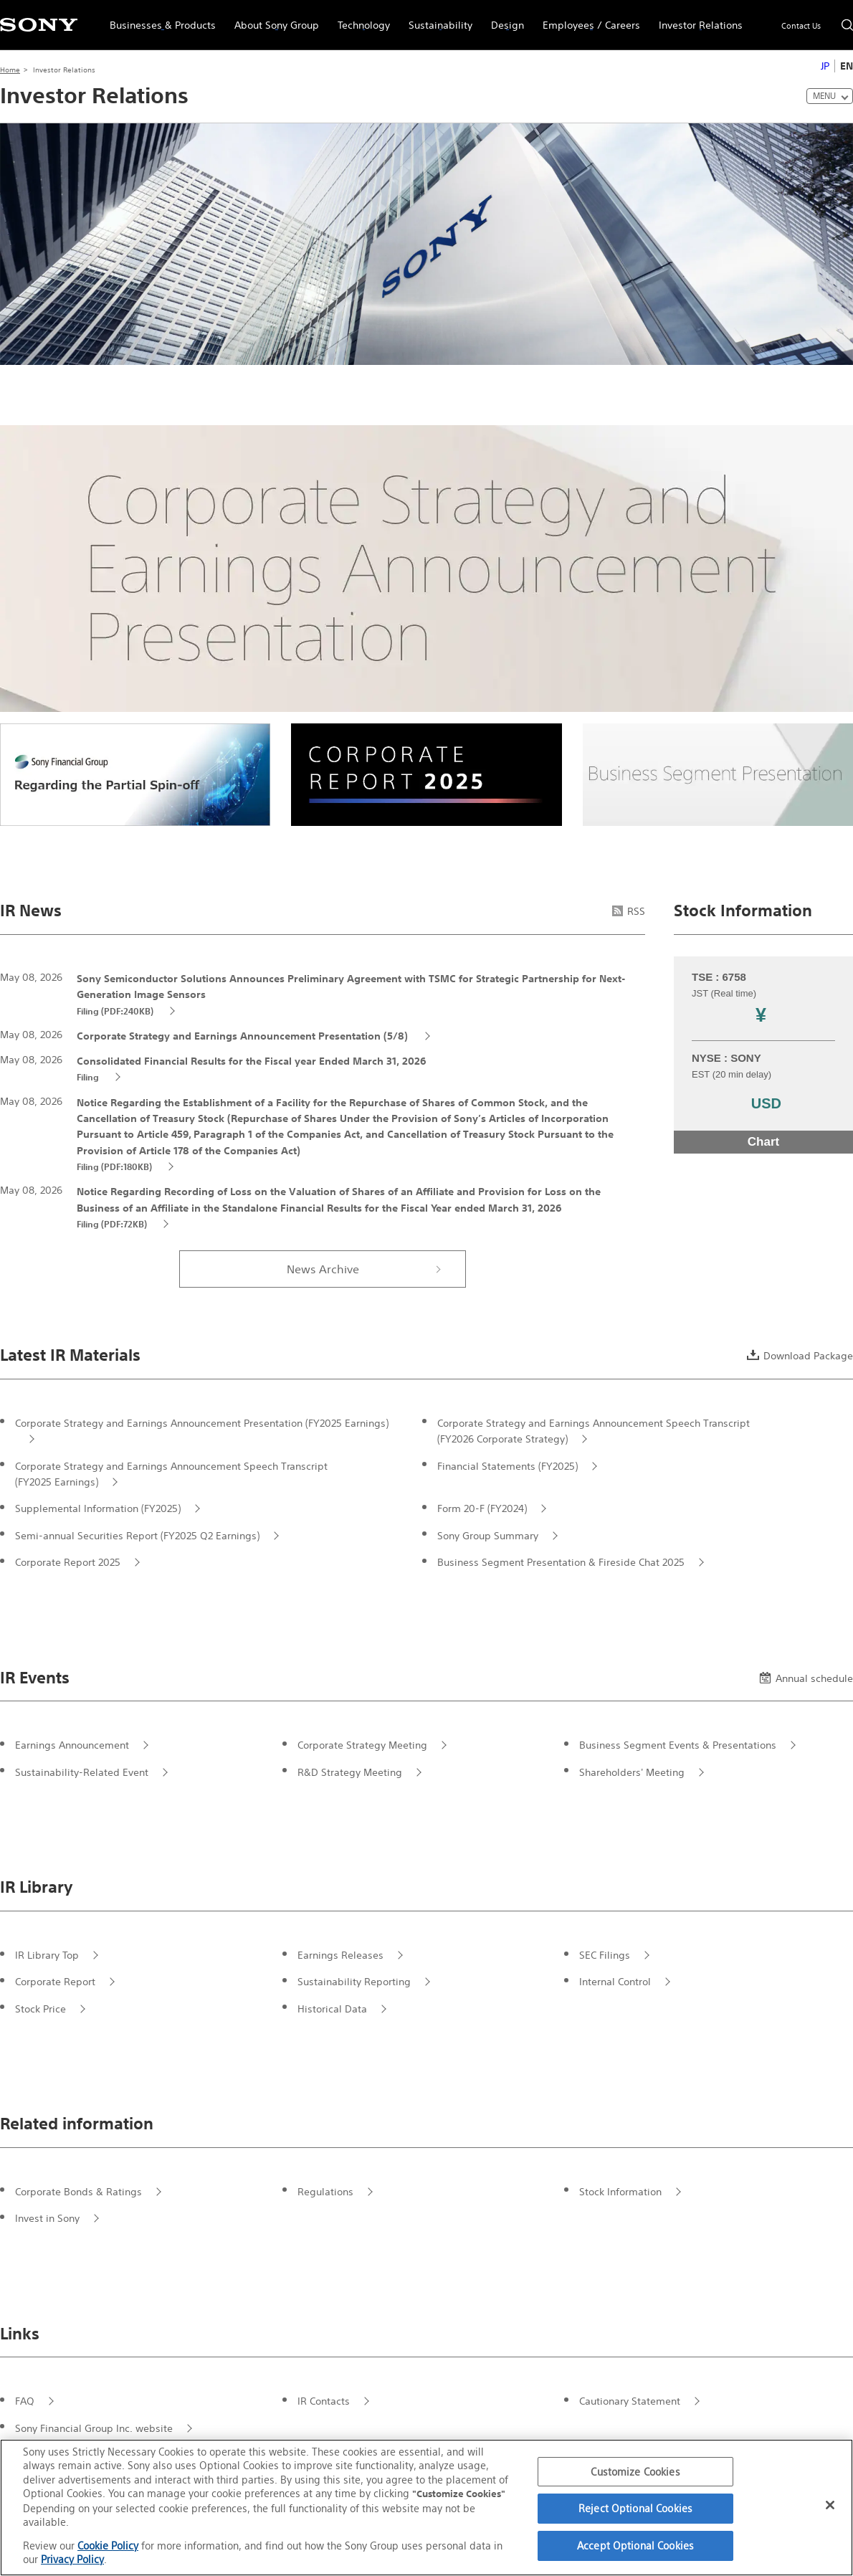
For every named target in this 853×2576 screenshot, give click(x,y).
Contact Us (801, 26)
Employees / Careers (586, 19)
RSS (628, 911)
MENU (824, 96)
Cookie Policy (107, 2545)
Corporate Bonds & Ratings (78, 2191)
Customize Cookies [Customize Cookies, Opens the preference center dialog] (635, 2472)
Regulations (325, 2191)
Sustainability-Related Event (81, 1772)
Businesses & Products (158, 19)
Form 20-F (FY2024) (482, 1508)
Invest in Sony (47, 2218)
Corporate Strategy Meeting (362, 1745)
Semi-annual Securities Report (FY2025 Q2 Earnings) (137, 1535)
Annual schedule (806, 1678)
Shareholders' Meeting (632, 1772)
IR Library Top (47, 1955)
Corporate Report (55, 1981)
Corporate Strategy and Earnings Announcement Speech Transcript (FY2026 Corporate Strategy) (593, 1431)
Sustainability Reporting (354, 1981)
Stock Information (620, 2191)
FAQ (24, 2401)
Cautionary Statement (629, 2401)
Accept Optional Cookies (635, 2545)
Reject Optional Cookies (635, 2508)
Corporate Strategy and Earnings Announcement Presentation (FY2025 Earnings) (202, 1423)
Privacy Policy (72, 2559)
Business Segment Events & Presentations (677, 1745)
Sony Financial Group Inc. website (94, 2428)
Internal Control (615, 1981)
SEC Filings (604, 1955)
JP (825, 66)
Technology (359, 19)
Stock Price (40, 2008)
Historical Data (332, 2008)
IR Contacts (323, 2401)
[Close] (830, 2505)
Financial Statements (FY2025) (507, 1466)
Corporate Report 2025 (67, 1562)
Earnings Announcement (72, 1745)
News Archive (323, 1269)
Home (10, 70)
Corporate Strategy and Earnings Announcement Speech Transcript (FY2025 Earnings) (171, 1474)
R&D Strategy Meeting (349, 1772)
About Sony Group (272, 19)
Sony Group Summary (487, 1535)
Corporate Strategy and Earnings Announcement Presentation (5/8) (244, 1036)
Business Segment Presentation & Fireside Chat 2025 (561, 1562)
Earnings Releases (340, 1955)
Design (503, 19)
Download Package (800, 1355)
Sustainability (435, 19)
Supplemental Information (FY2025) (98, 1508)
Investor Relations (696, 19)
